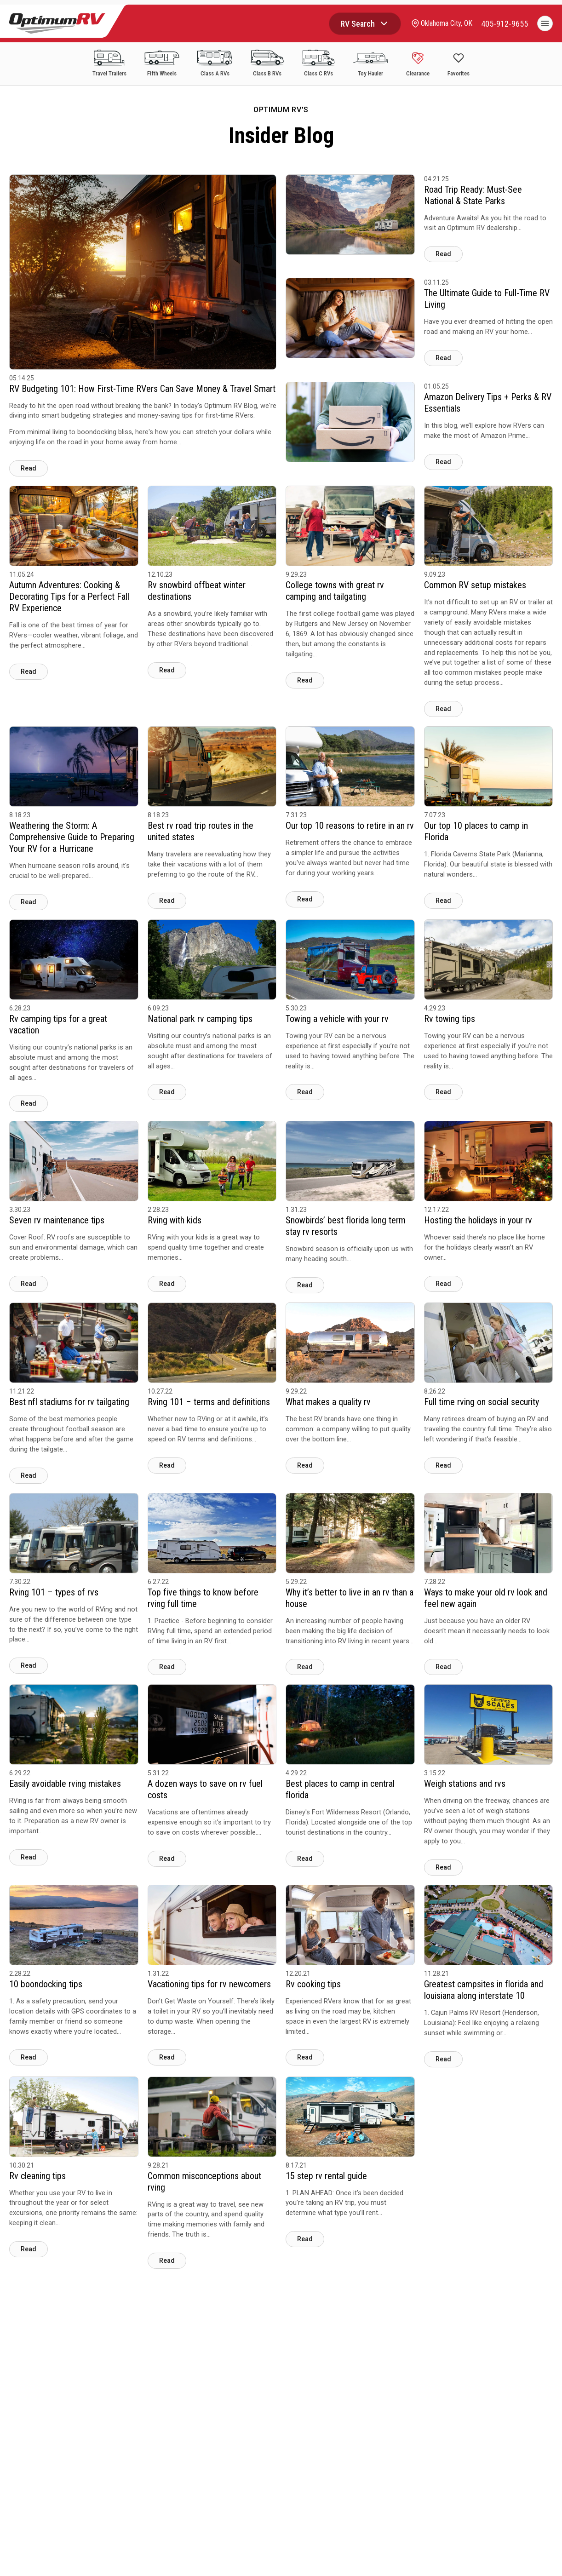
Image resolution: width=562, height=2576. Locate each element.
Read (28, 468)
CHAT (529, 2559)
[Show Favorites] (458, 65)
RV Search (356, 24)
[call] (504, 23)
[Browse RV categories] (383, 23)
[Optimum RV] (57, 23)
